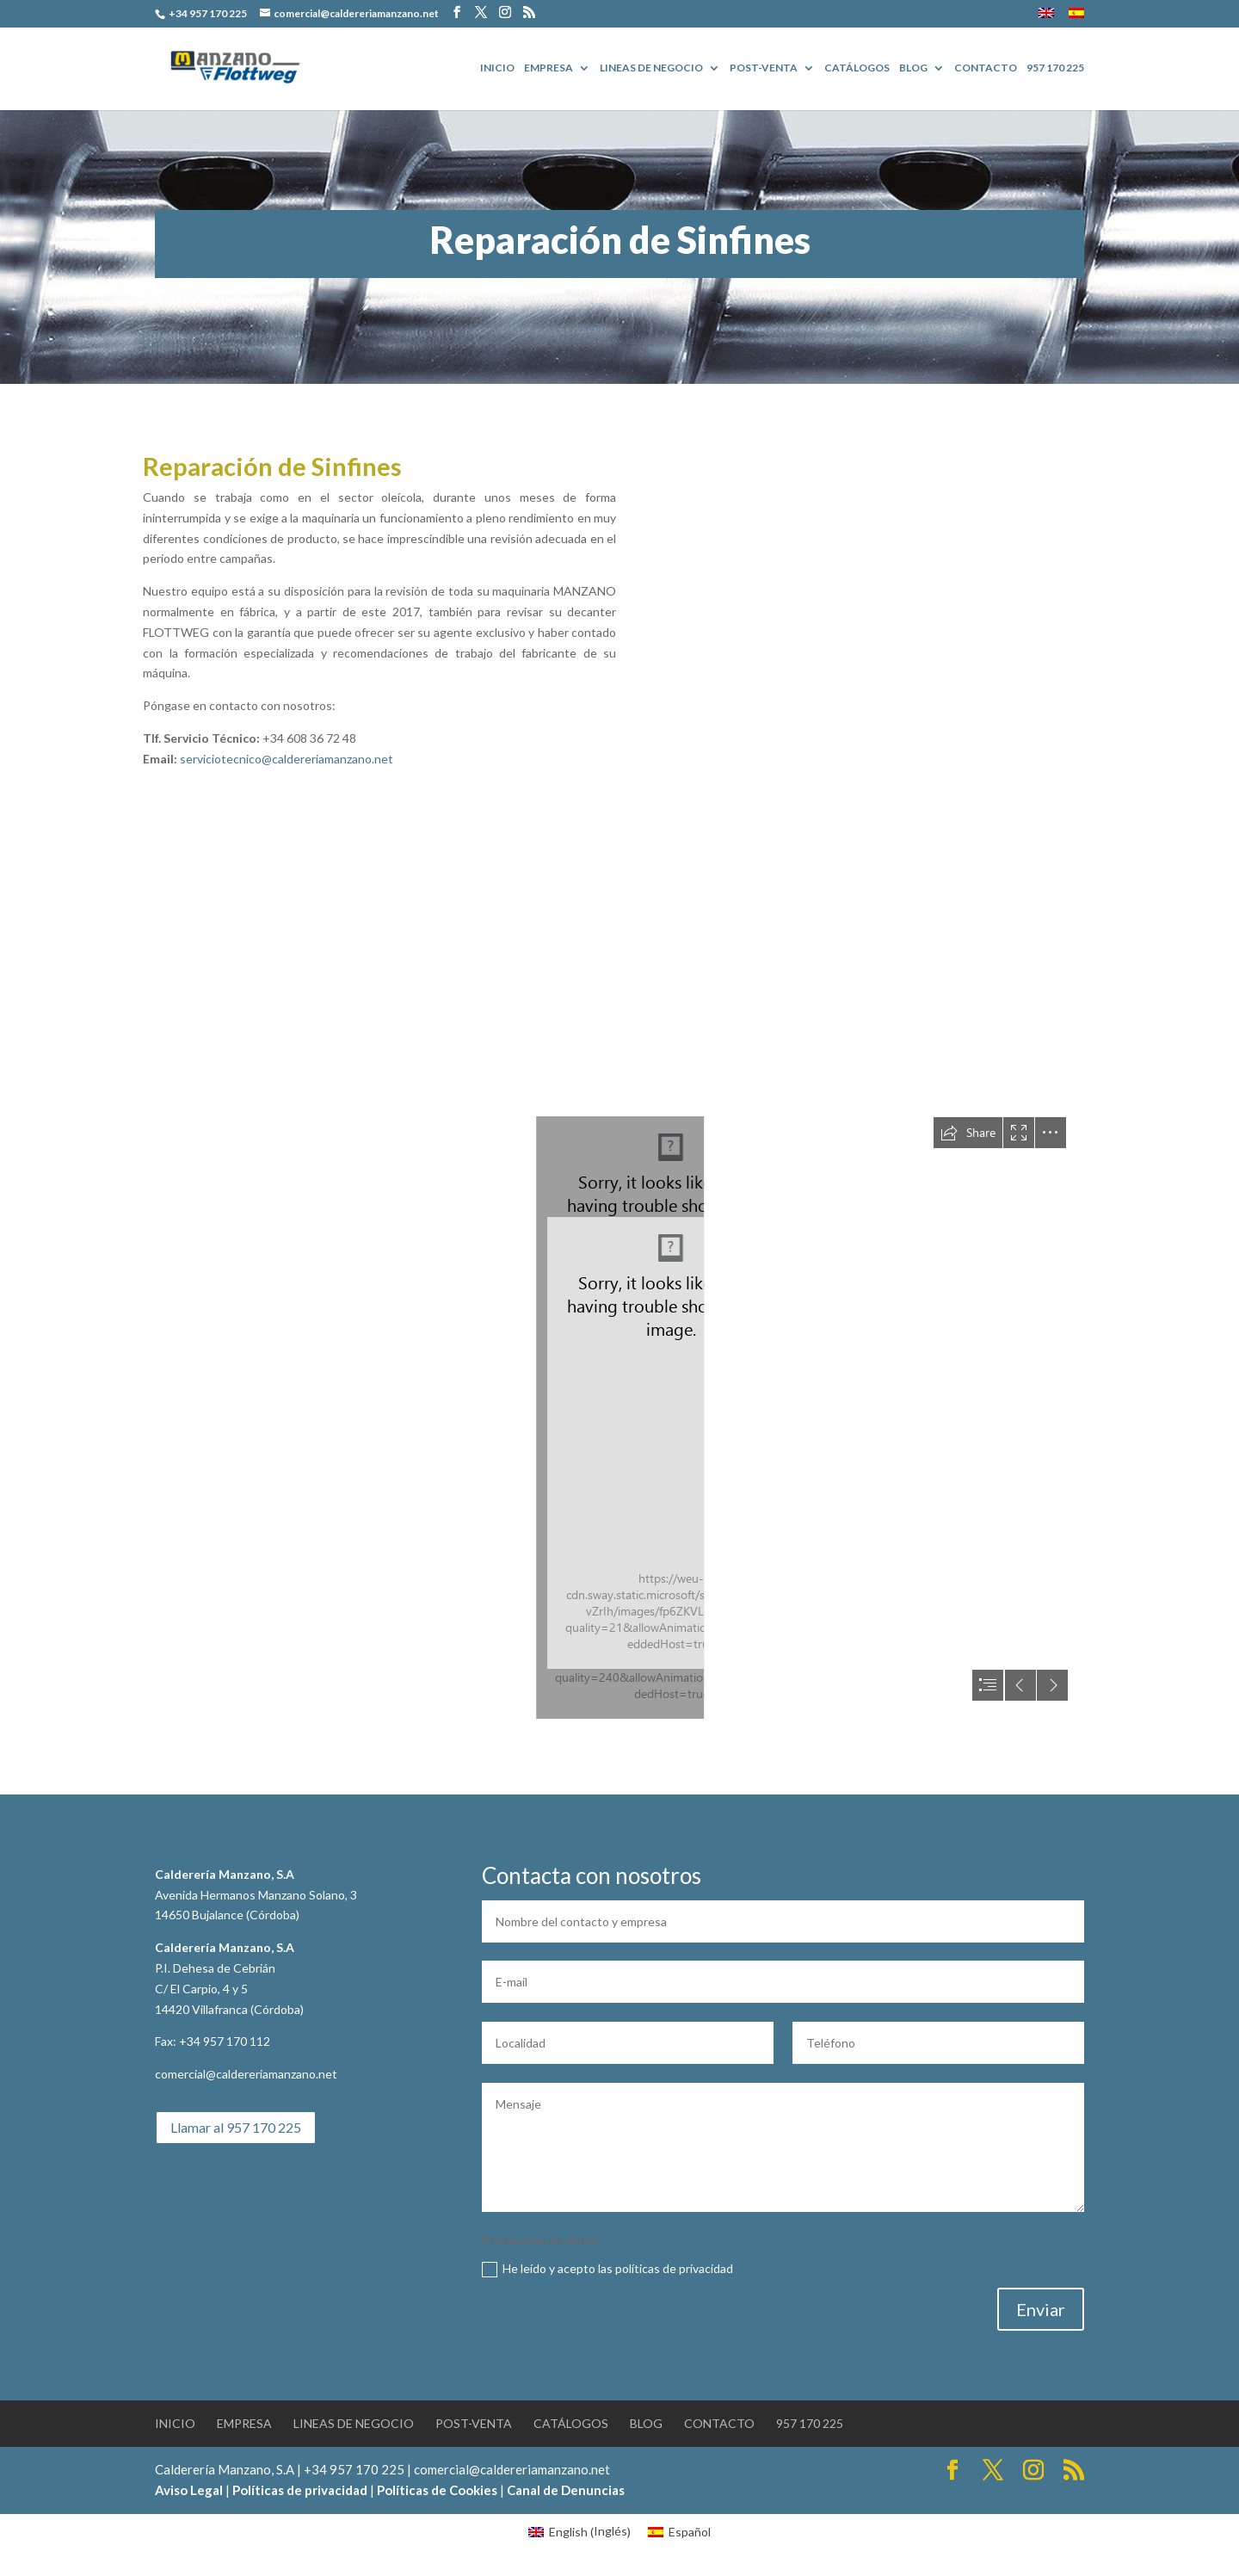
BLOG (913, 68)
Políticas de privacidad (299, 2490)
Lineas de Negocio (651, 68)
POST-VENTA (764, 68)
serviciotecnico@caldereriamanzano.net (286, 758)
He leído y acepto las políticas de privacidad (607, 2269)
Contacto (985, 68)
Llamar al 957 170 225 (235, 2127)
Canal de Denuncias (566, 2490)
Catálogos (857, 68)
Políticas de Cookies (437, 2490)
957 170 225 (1055, 68)
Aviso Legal (189, 2490)
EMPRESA (548, 68)
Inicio (497, 68)
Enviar (1040, 2309)
